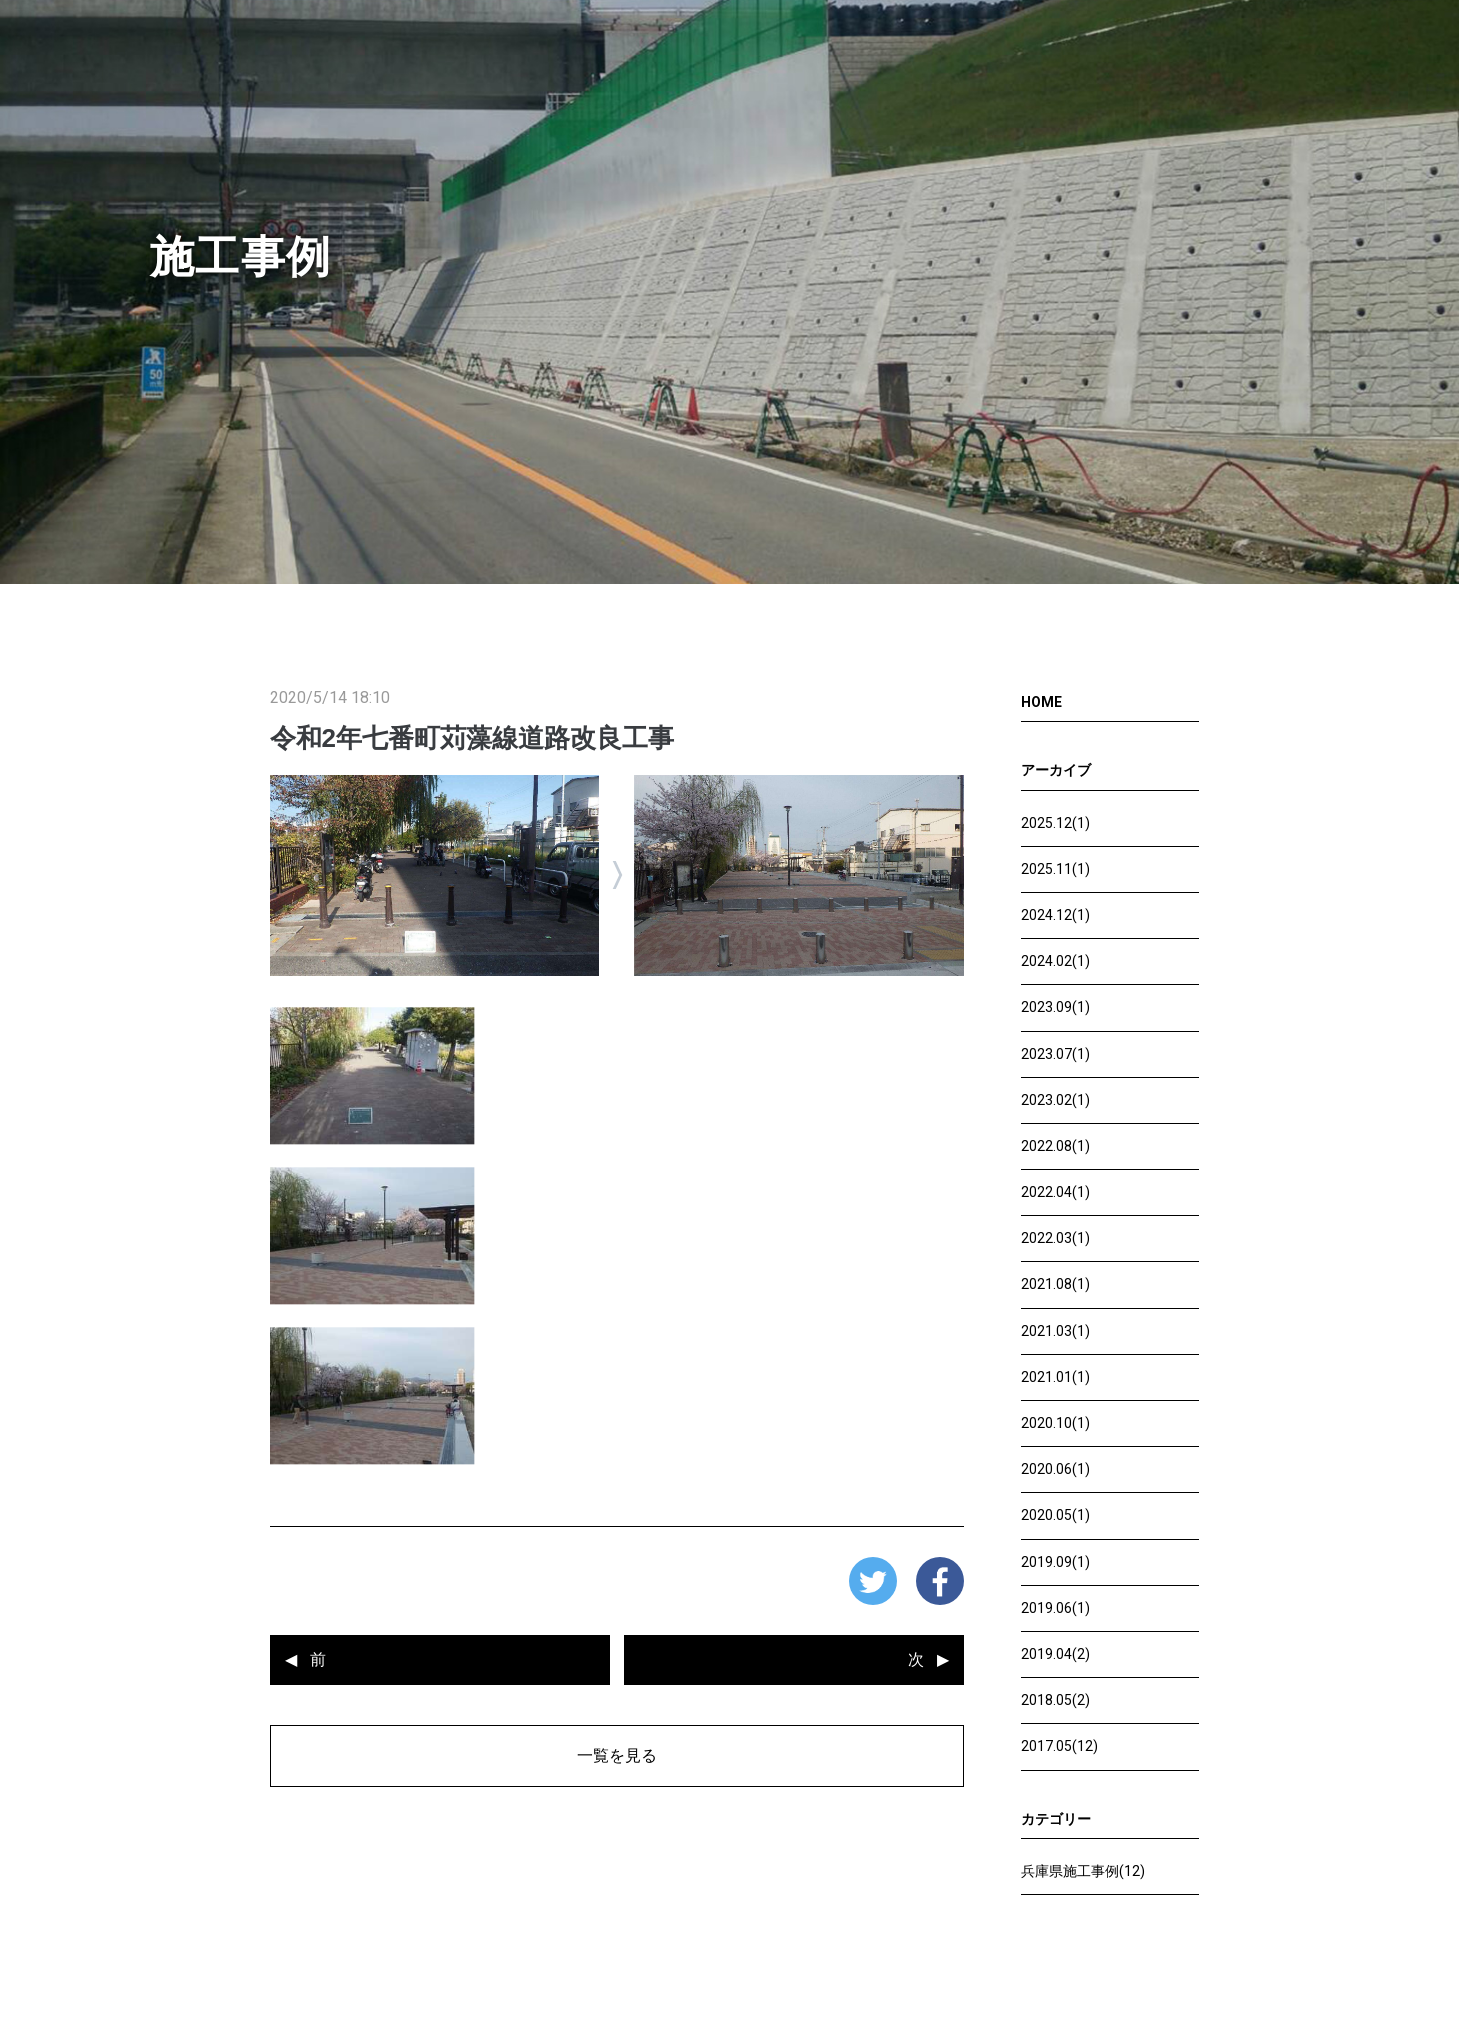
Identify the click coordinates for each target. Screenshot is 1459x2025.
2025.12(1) (1055, 823)
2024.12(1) (1055, 915)
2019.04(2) (1055, 1654)
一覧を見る (617, 1755)
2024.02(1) (1055, 961)
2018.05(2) (1055, 1700)
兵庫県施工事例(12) (1083, 1871)
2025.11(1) (1055, 869)
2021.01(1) (1055, 1377)
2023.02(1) (1055, 1100)
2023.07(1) (1055, 1054)
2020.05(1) (1055, 1515)
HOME (1041, 702)
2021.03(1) (1055, 1331)
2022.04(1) (1055, 1192)
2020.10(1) (1055, 1423)
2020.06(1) (1055, 1469)
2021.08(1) (1055, 1284)
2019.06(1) (1055, 1608)
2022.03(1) (1055, 1238)
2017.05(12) (1059, 1746)
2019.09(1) (1055, 1562)
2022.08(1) (1055, 1146)
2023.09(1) (1055, 1007)
